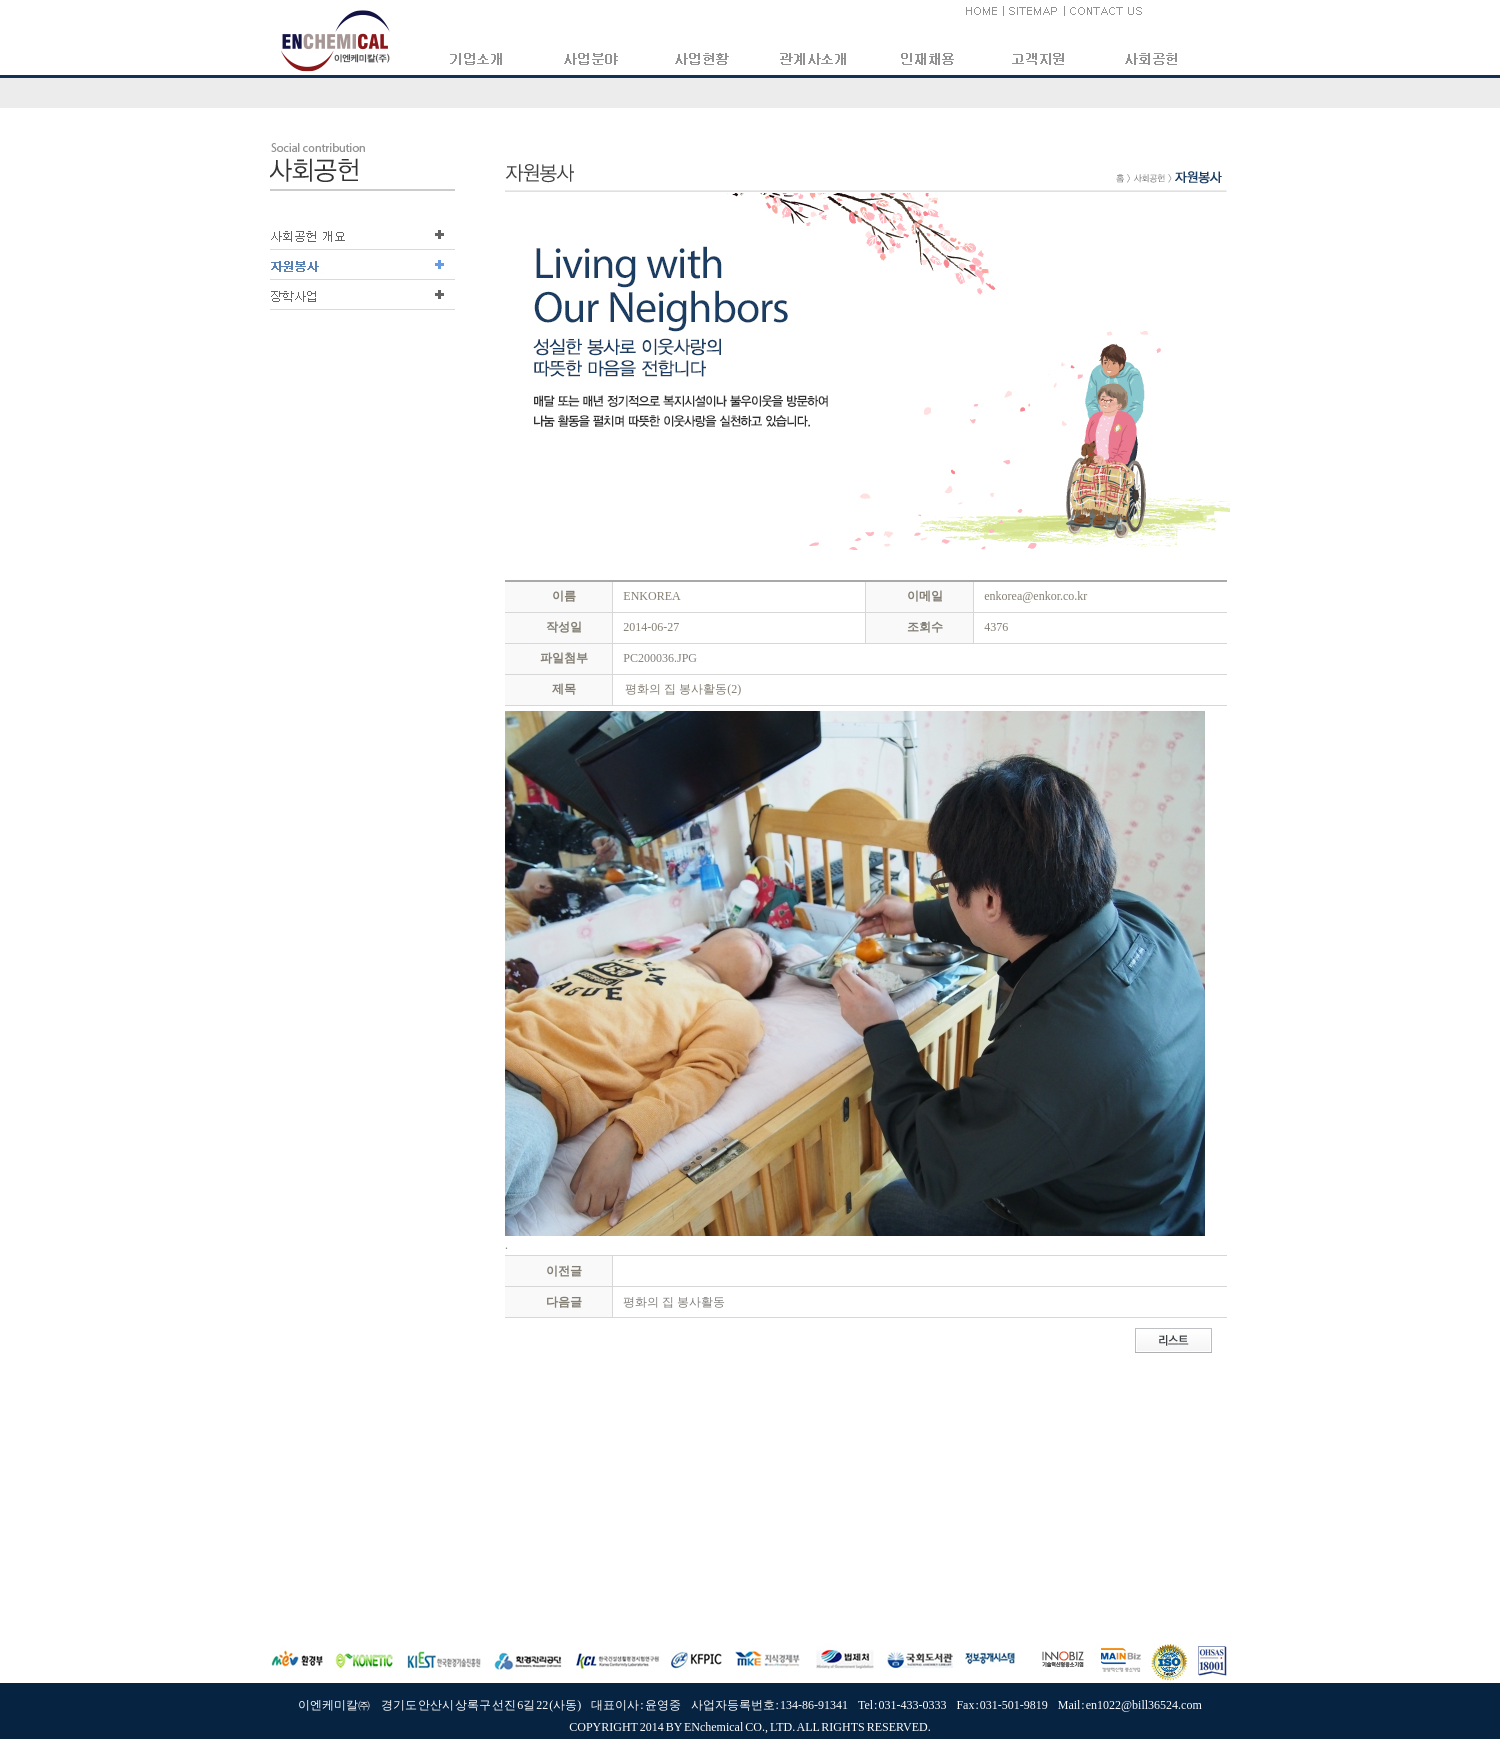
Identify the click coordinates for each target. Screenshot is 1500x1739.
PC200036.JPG (660, 658)
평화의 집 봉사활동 (674, 1302)
